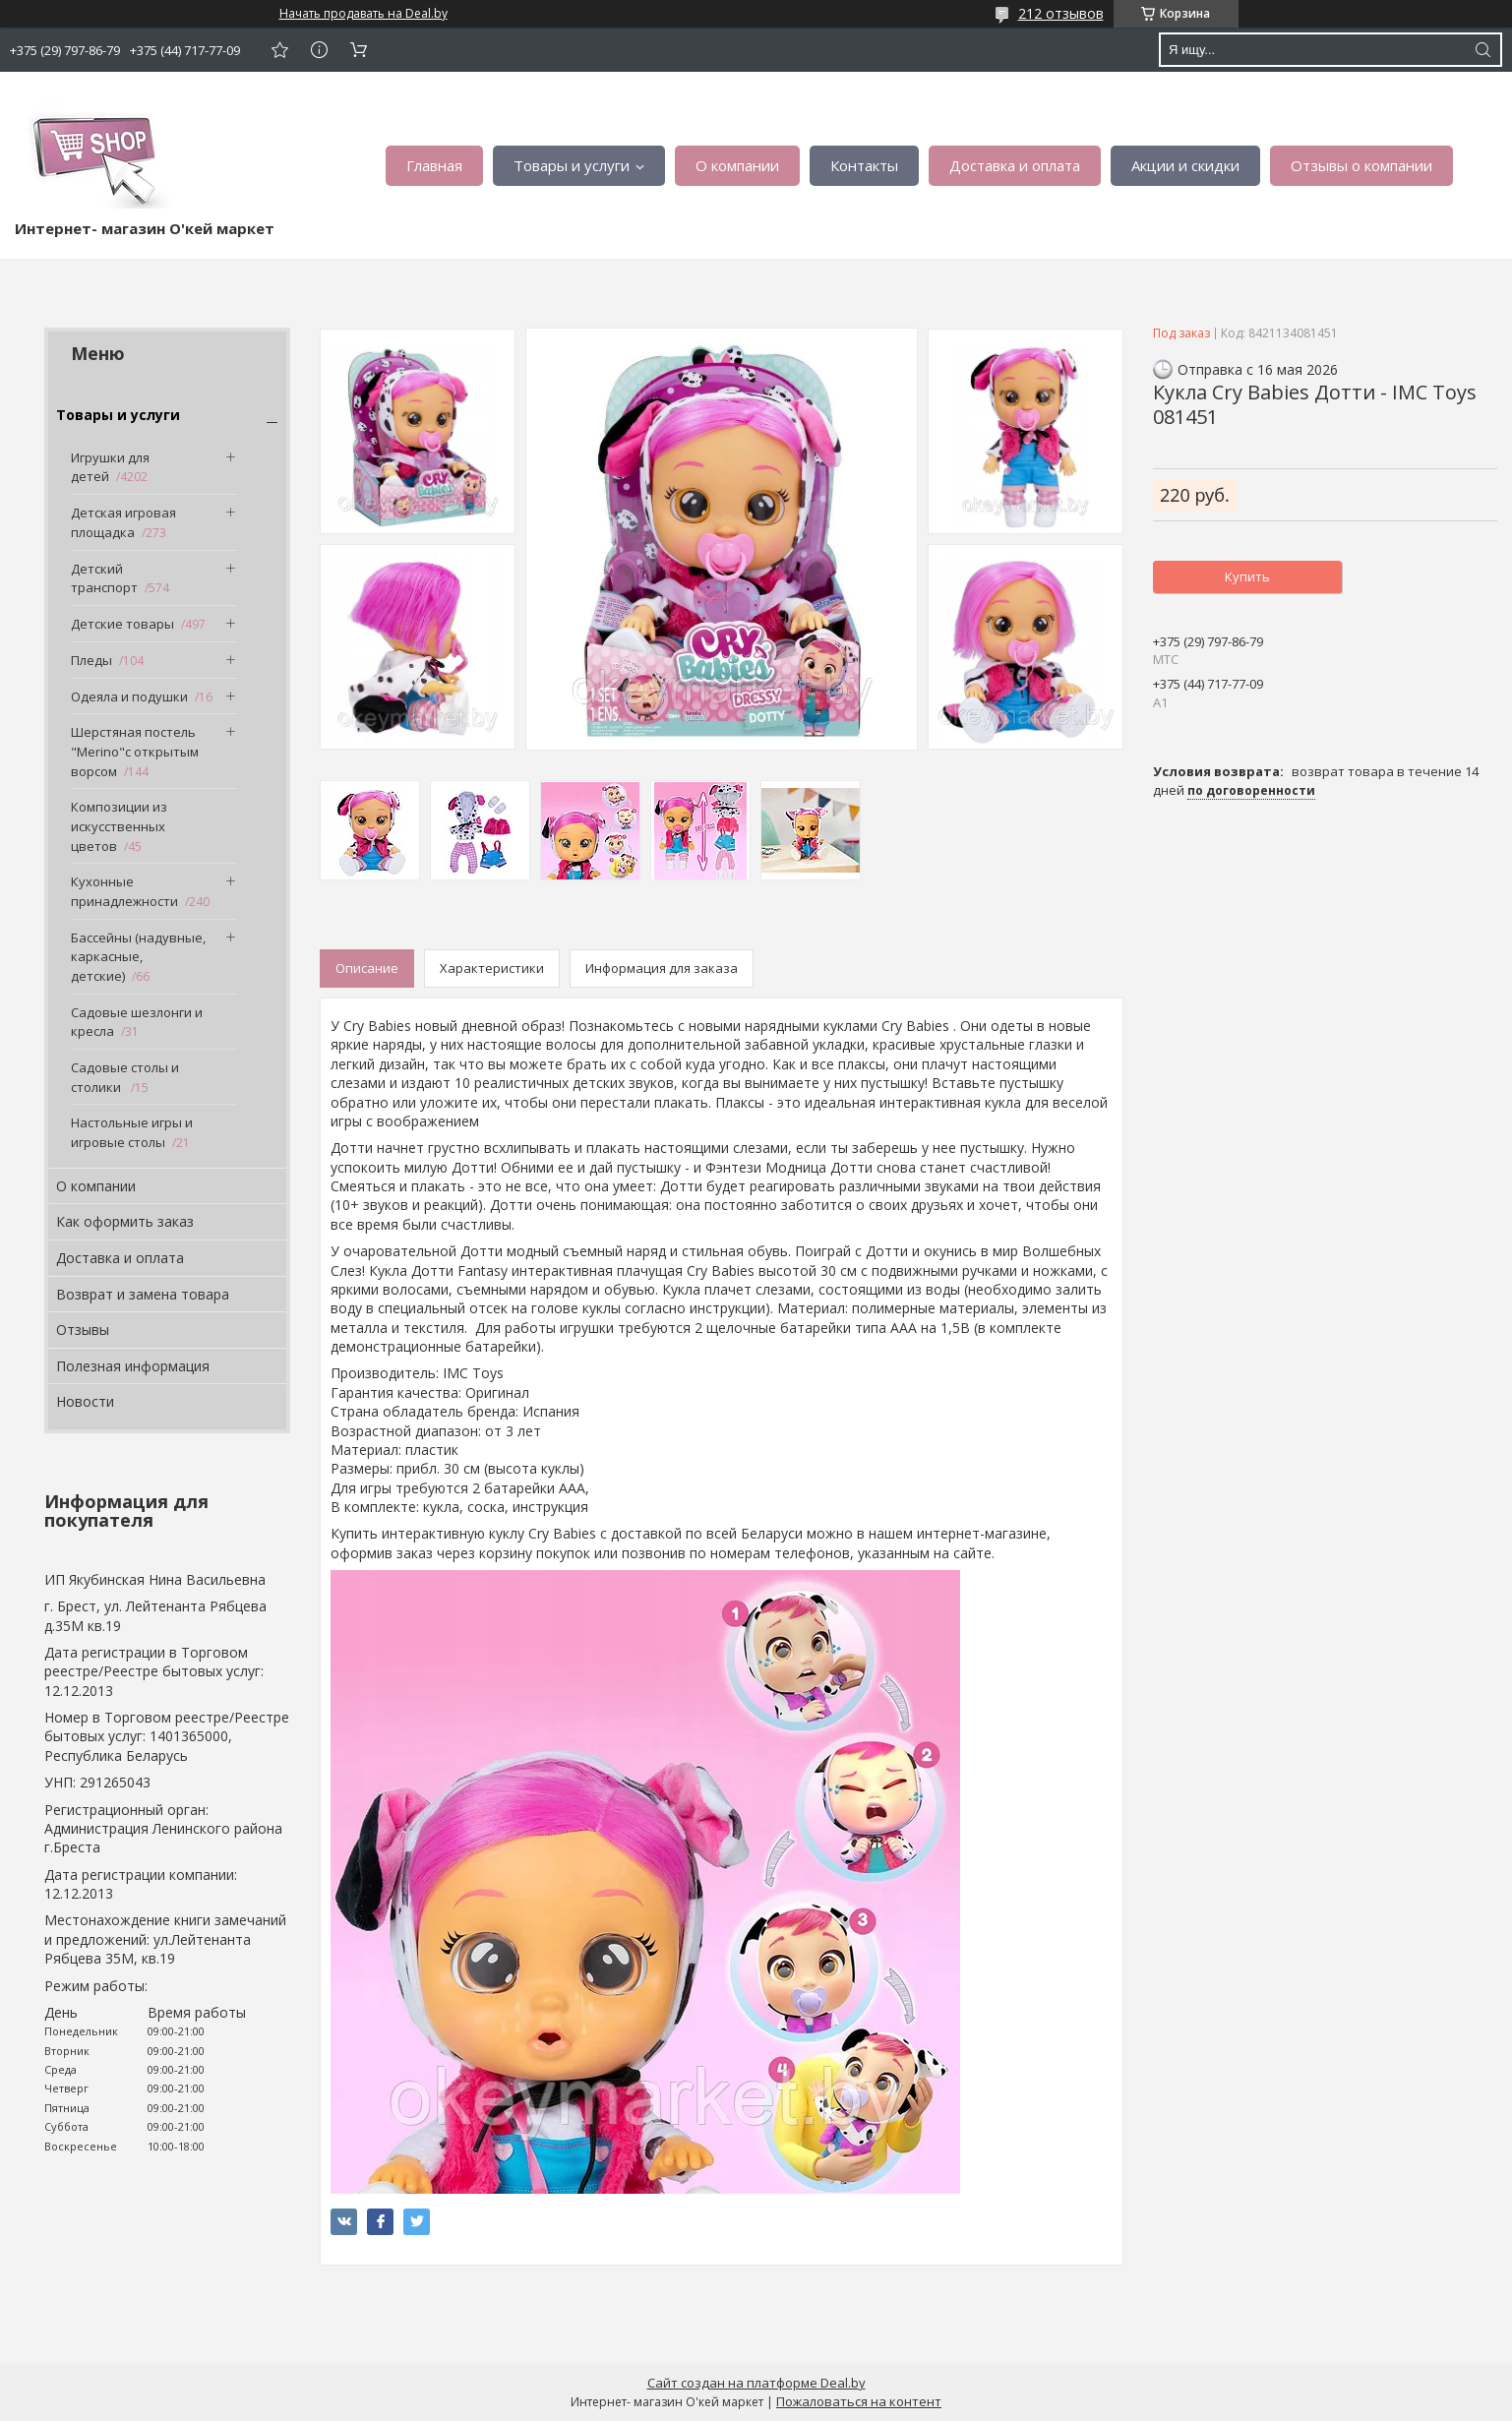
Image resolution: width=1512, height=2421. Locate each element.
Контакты (864, 165)
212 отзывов (1061, 13)
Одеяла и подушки (129, 696)
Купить (1247, 576)
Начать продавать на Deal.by (363, 14)
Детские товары (122, 624)
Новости (85, 1401)
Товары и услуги (572, 165)
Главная (434, 165)
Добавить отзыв (279, 50)
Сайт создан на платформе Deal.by (756, 2382)
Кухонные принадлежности (124, 891)
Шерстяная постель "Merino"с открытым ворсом (135, 751)
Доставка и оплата (1014, 165)
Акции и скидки (1185, 165)
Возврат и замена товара (142, 1294)
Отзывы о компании (1361, 165)
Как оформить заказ (125, 1221)
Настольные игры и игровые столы (132, 1132)
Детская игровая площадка (123, 522)
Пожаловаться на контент (858, 2401)
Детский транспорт (104, 578)
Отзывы (82, 1329)
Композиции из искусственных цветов (119, 826)
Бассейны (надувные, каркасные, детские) (138, 957)
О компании (737, 165)
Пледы (91, 660)
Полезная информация (133, 1366)
